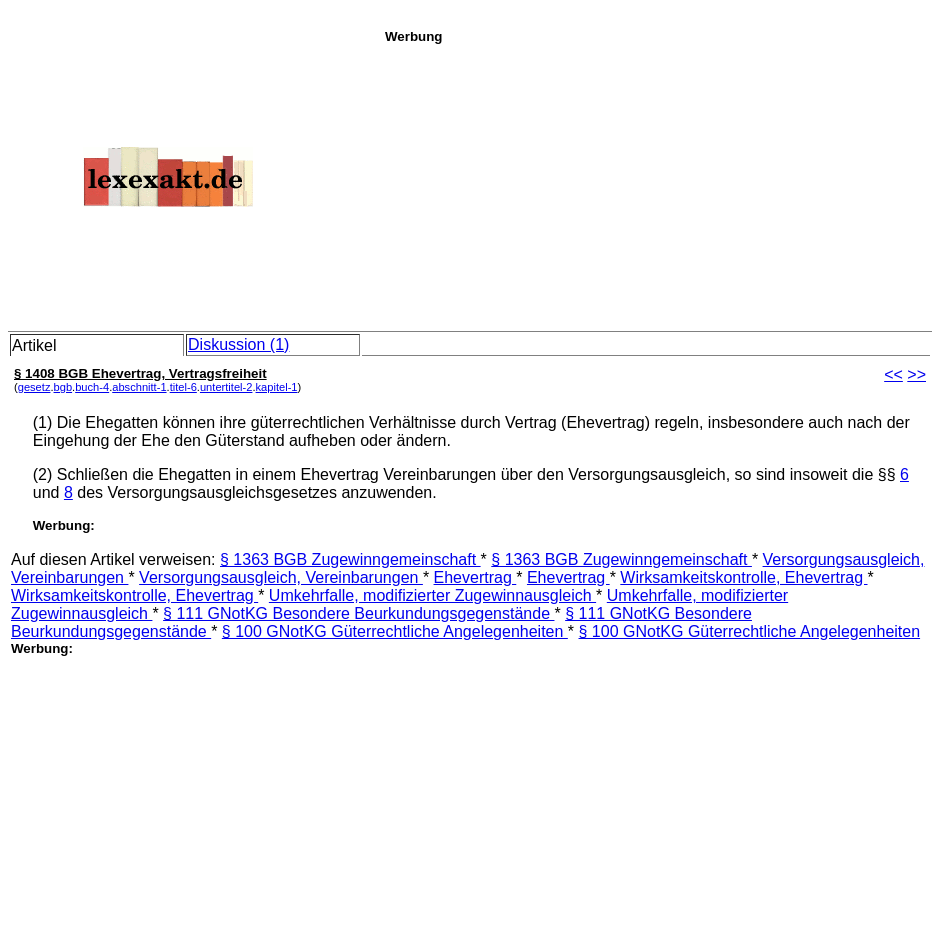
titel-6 (183, 387)
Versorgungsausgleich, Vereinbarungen (281, 577)
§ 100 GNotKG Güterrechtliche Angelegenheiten (395, 631)
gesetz (34, 387)
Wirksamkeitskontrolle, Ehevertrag (743, 577)
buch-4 (92, 387)
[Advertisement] (657, 184)
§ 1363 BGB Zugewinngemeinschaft (350, 559)
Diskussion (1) (238, 344)
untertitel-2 (226, 387)
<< (893, 374)
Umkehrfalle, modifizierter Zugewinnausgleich (432, 595)
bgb (63, 387)
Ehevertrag (475, 577)
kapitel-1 (277, 387)
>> (916, 374)
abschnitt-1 (139, 387)
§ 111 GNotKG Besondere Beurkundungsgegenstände (358, 613)
